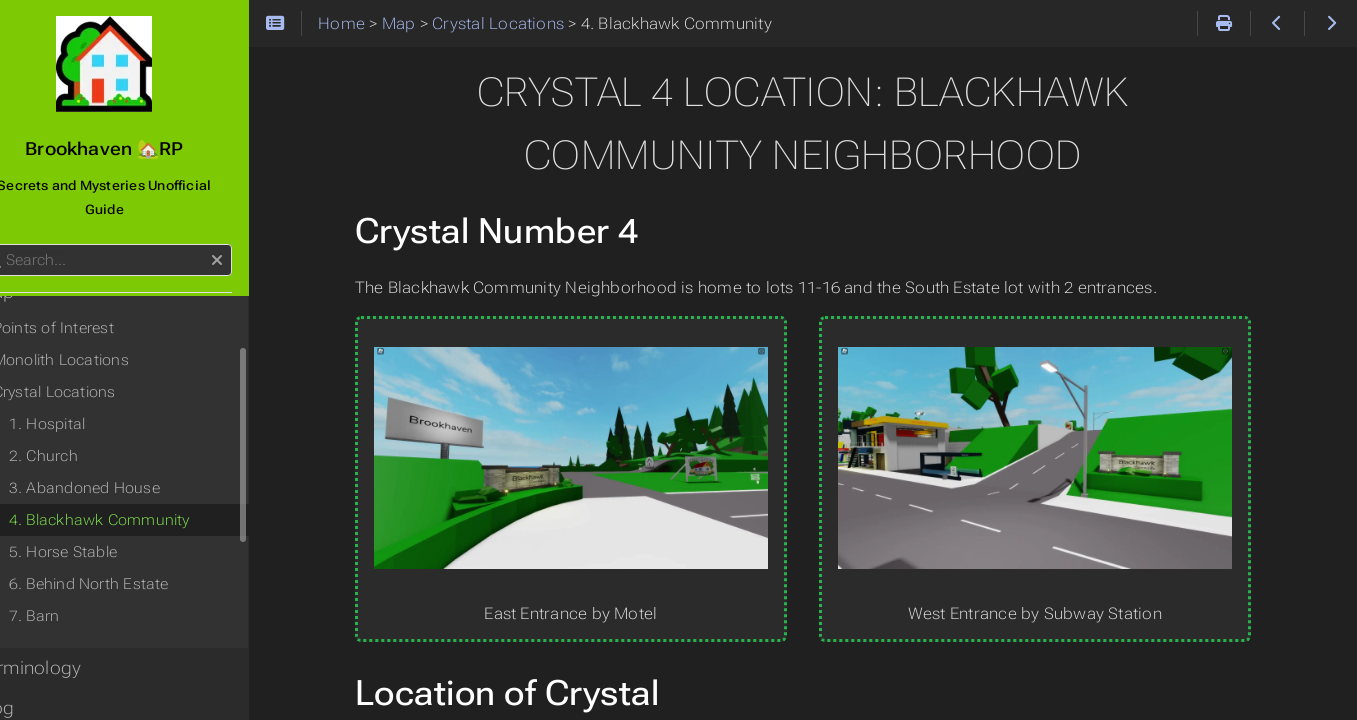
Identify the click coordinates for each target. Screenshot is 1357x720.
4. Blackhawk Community (138, 496)
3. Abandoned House (123, 464)
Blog (35, 684)
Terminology (68, 644)
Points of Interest (92, 304)
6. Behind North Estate (128, 560)
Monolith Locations (100, 336)
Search (17, 220)
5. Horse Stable (102, 528)
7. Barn (73, 592)
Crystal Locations (93, 368)
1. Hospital (86, 400)
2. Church (82, 432)
